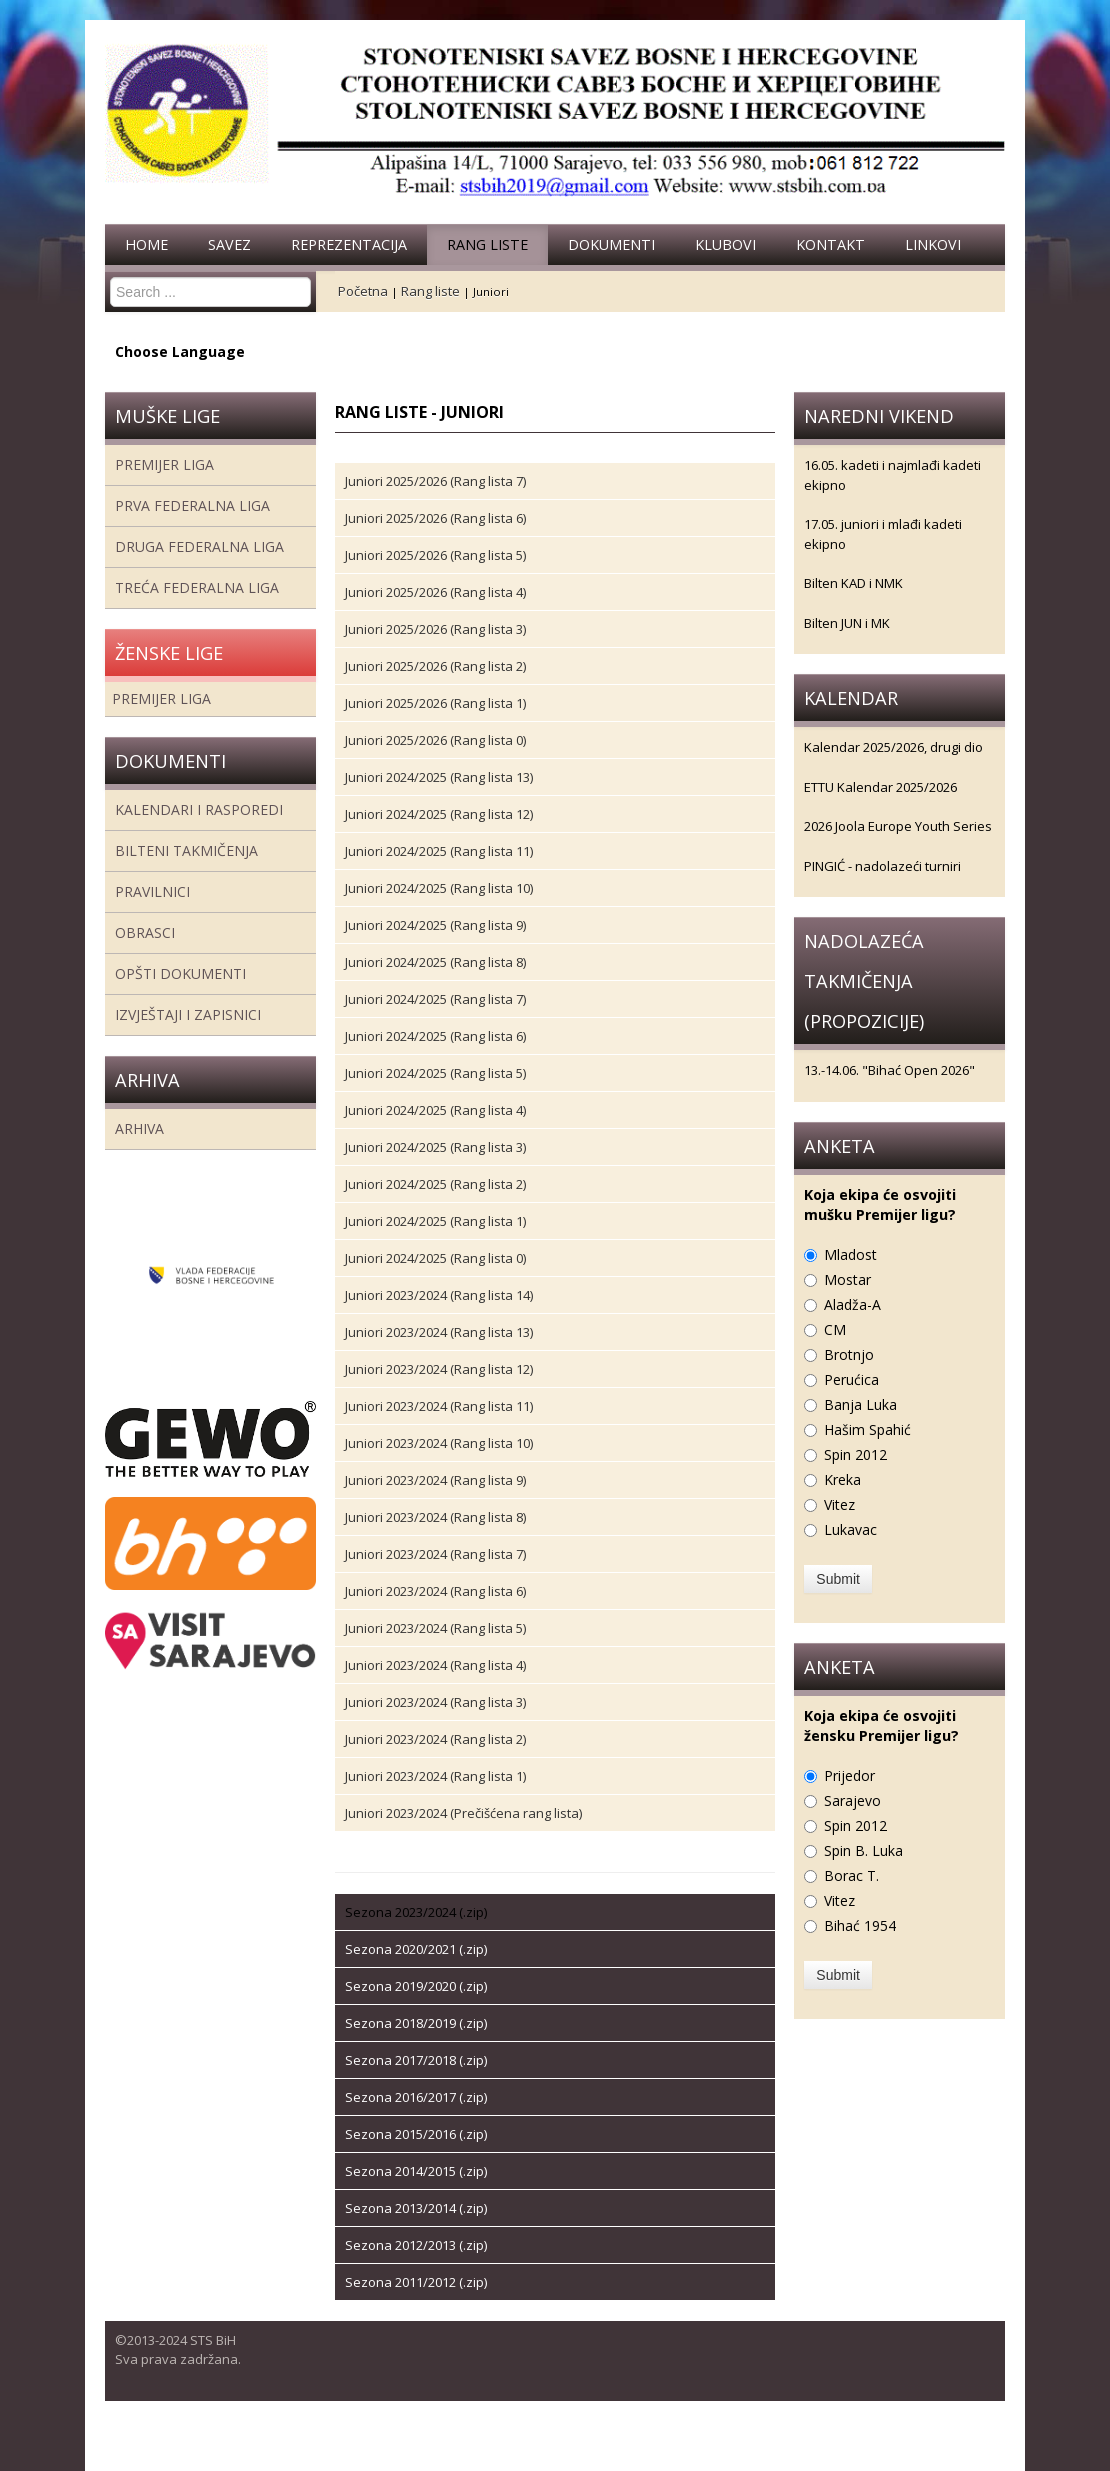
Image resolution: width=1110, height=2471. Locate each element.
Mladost (850, 1254)
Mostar (847, 1279)
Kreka (842, 1479)
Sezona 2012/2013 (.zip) (416, 2245)
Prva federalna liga (192, 505)
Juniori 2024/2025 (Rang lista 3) (435, 1147)
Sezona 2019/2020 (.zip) (416, 1986)
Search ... (110, 277)
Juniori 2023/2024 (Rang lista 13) (439, 1332)
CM (835, 1329)
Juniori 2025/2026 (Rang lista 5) (435, 555)
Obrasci (145, 932)
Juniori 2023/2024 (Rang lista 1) (435, 1776)
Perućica (851, 1379)
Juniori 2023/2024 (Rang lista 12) (439, 1369)
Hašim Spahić (867, 1429)
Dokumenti (611, 244)
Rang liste (487, 244)
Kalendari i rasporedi (199, 809)
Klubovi (725, 244)
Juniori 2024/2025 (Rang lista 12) (439, 814)
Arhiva (139, 1128)
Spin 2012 (855, 1454)
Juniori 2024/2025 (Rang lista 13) (439, 777)
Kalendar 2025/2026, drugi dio (893, 747)
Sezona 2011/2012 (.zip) (416, 2282)
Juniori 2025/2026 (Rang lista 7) (435, 481)
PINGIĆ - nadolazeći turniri (882, 866)
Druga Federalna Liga (199, 546)
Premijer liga (164, 464)
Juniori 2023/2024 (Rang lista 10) (439, 1443)
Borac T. (851, 1875)
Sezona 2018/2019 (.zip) (416, 2023)
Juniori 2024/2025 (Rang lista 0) (435, 1258)
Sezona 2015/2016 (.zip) (416, 2134)
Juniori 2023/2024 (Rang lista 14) (439, 1295)
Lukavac (850, 1529)
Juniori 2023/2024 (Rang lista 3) (435, 1702)
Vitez (839, 1504)
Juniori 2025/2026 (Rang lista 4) (435, 592)
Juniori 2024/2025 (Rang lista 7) (435, 999)
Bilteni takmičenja (186, 850)
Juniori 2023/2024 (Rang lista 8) (435, 1517)
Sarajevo (852, 1800)
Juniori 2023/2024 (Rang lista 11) (439, 1406)
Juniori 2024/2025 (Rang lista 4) (435, 1110)
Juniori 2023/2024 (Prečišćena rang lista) (463, 1813)
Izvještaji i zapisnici (188, 1014)
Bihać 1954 (860, 1925)
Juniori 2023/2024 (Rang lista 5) (435, 1628)
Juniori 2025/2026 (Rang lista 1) (435, 703)
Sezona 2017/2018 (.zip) (416, 2060)
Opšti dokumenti (180, 973)
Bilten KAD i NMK (853, 583)
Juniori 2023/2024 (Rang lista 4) (435, 1665)
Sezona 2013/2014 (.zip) (416, 2208)
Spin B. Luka (863, 1850)
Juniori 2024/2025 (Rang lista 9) (435, 925)
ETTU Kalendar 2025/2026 (880, 787)
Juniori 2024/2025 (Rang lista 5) (435, 1073)
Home (146, 244)
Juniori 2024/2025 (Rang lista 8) (435, 962)
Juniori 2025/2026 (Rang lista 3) (435, 629)
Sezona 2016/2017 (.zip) (416, 2097)
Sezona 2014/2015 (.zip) (416, 2171)
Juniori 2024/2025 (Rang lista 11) (439, 851)
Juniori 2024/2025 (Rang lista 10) (439, 888)
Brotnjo (849, 1354)
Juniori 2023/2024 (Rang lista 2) (435, 1739)
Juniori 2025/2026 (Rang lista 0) (435, 740)
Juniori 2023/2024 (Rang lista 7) (435, 1554)
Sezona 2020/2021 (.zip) (416, 1949)
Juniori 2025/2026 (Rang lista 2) (435, 666)
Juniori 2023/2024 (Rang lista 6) (435, 1591)
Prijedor (849, 1775)
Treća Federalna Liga (197, 587)
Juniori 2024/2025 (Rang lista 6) (435, 1036)
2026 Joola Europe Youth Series (898, 826)
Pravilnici (152, 891)
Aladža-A (852, 1304)
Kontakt (830, 244)
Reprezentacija (349, 244)
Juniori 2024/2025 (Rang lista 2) (435, 1184)
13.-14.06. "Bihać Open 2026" (889, 1070)
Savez (229, 244)
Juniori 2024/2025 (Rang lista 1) (435, 1221)
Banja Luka (860, 1404)
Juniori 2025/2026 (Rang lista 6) (435, 518)
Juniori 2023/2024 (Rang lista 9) (435, 1480)
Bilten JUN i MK (847, 623)
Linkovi (933, 244)
